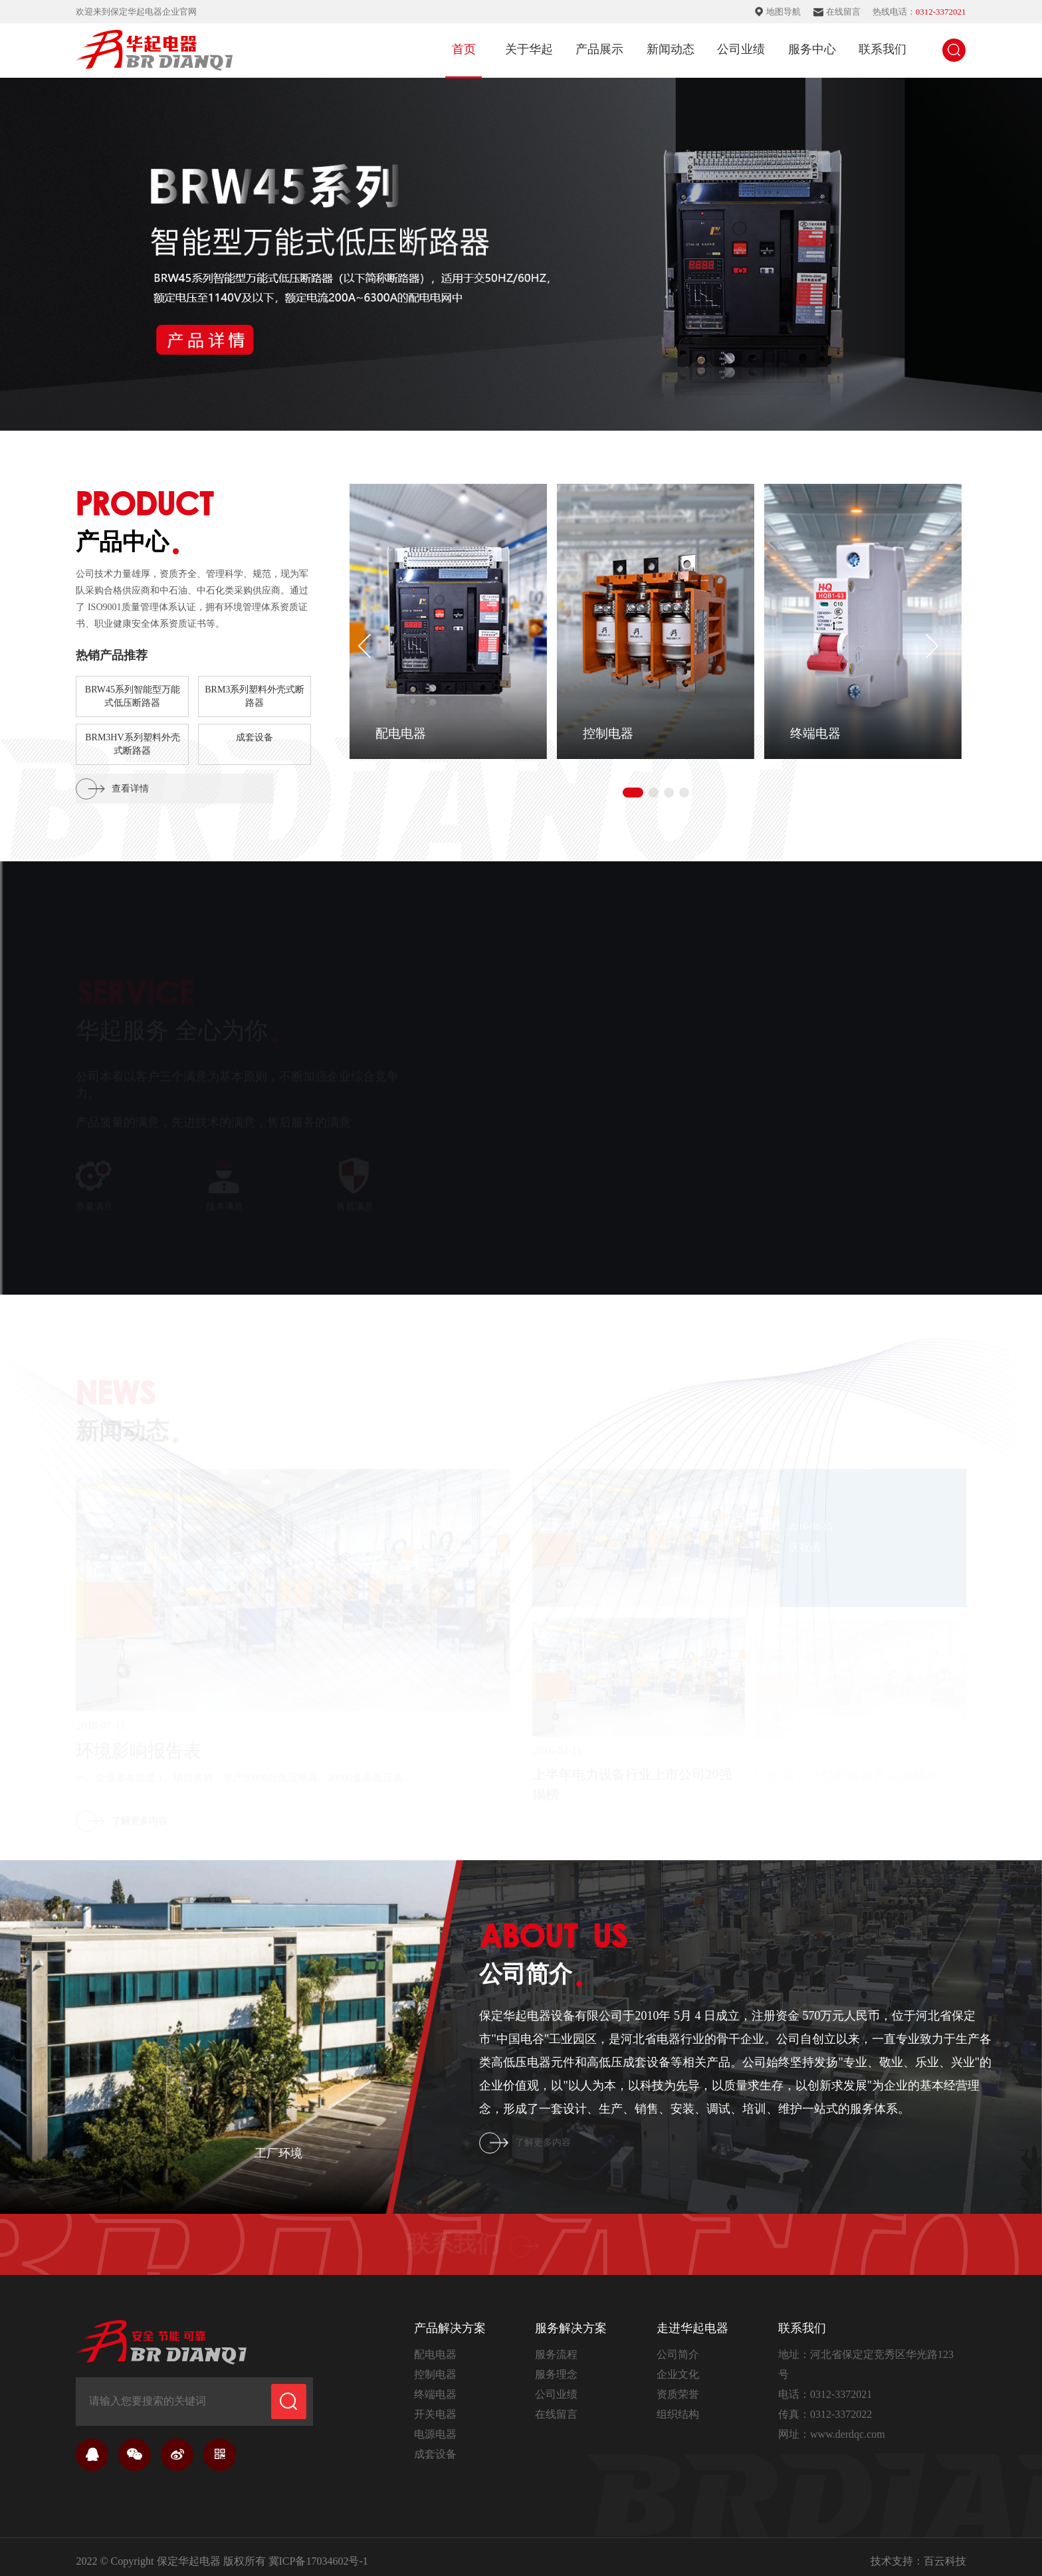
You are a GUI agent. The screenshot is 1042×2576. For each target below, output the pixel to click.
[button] (931, 641)
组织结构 (678, 2405)
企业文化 (678, 2365)
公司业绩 (741, 49)
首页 (464, 49)
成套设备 (254, 737)
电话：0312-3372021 (825, 2385)
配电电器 (435, 2345)
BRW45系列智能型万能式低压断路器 (132, 696)
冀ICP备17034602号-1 (318, 2552)
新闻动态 (670, 49)
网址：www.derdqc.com (831, 2425)
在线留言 (556, 2405)
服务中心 (812, 49)
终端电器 (435, 2385)
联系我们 (882, 49)
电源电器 (435, 2425)
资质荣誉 (678, 2385)
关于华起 (529, 49)
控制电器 (435, 2365)
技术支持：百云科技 (918, 2552)
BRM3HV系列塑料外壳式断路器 (132, 744)
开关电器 (435, 2405)
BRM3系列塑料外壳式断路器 (254, 696)
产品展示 (599, 49)
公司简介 (678, 2345)
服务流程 (556, 2345)
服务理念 (556, 2365)
